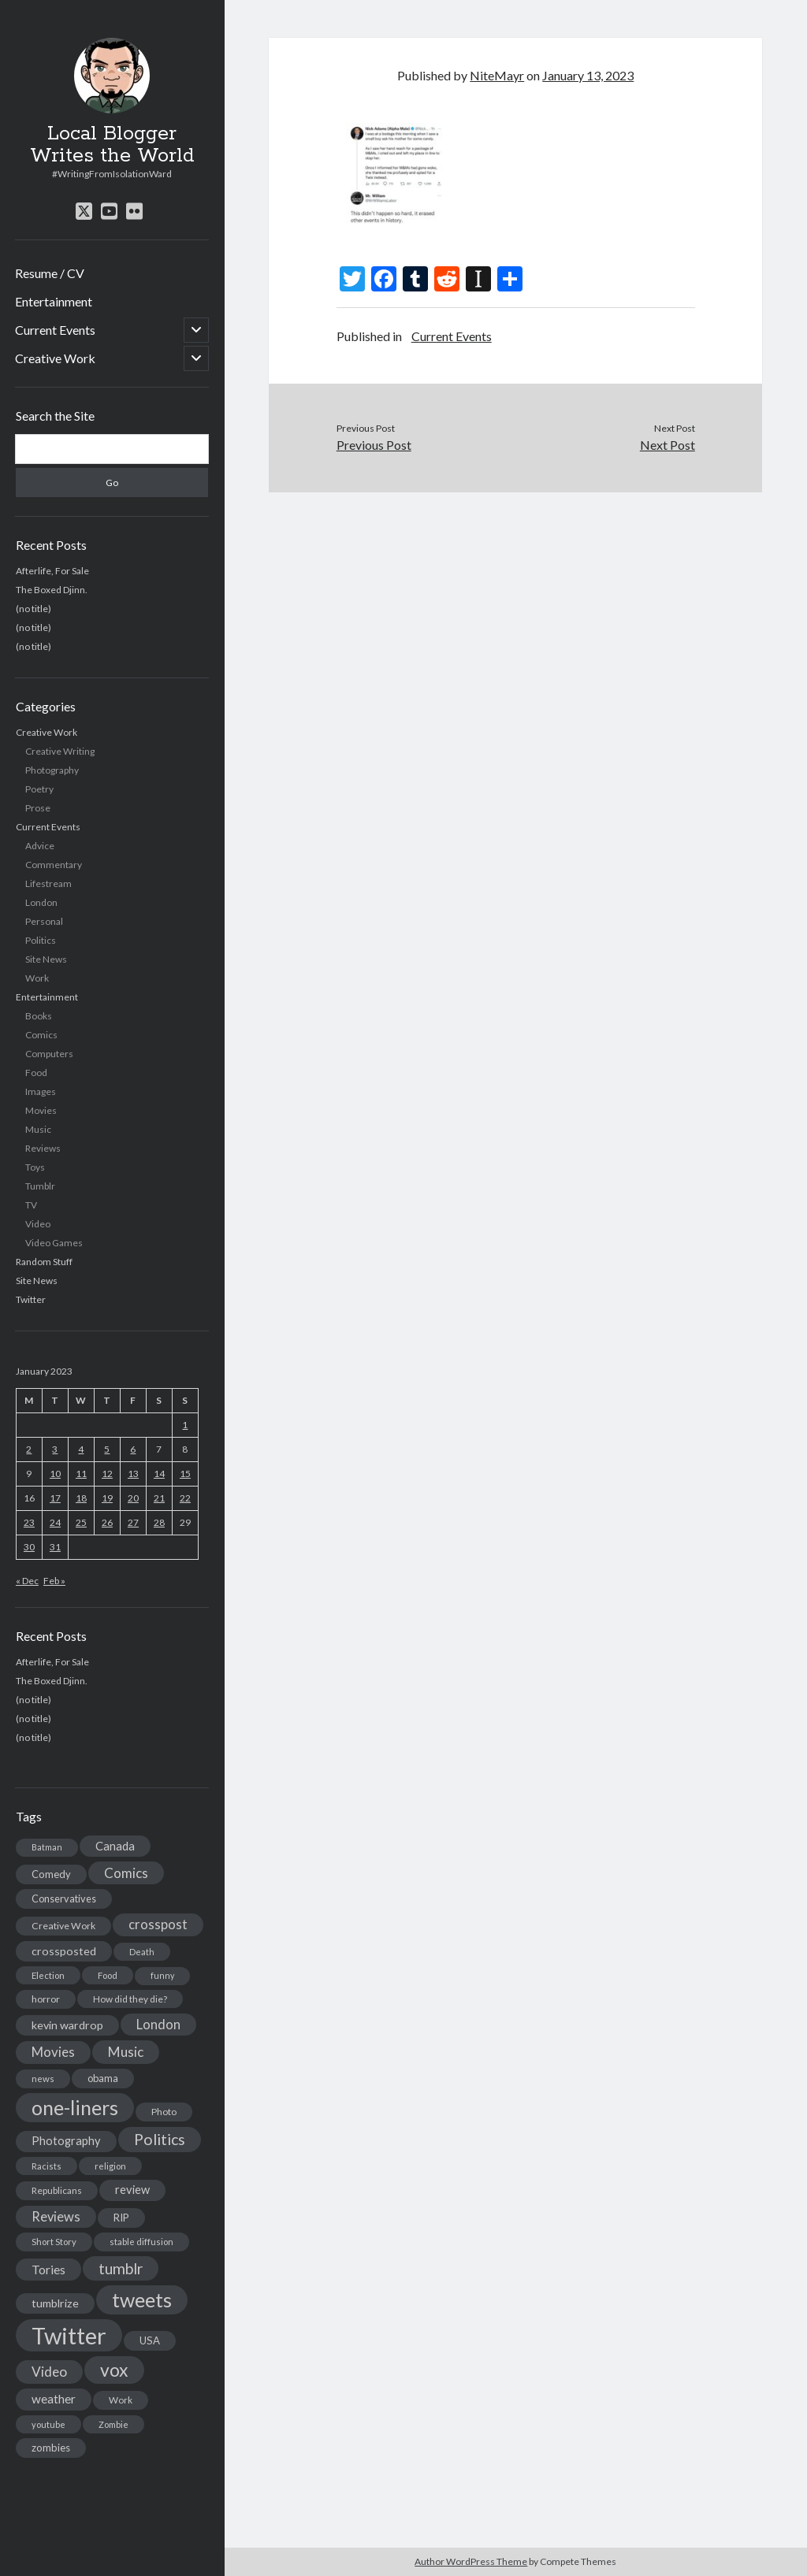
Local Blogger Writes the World (112, 145)
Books (38, 1016)
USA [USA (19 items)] (149, 2340)
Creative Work (55, 358)
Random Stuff (44, 1262)
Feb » (54, 1581)
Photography (52, 770)
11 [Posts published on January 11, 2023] (81, 1473)
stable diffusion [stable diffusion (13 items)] (141, 2241)
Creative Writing (60, 751)
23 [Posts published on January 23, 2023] (29, 1522)
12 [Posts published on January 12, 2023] (107, 1473)
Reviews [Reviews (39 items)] (56, 2217)
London (41, 902)
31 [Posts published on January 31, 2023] (55, 1547)
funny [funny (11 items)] (162, 1975)
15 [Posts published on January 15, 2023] (185, 1473)
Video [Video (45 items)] (49, 2371)
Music (38, 1129)
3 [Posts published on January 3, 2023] (55, 1449)
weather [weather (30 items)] (54, 2399)
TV (31, 1205)
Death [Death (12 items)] (141, 1952)
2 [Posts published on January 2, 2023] (29, 1449)
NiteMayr (497, 75)
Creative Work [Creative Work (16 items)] (63, 1926)
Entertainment (53, 301)
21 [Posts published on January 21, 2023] (159, 1498)
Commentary (53, 864)
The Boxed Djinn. (51, 590)
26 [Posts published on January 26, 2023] (107, 1522)
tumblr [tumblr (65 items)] (121, 2268)
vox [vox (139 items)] (114, 2370)
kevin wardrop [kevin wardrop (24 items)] (67, 2025)
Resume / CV (49, 272)
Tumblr (40, 1186)
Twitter (31, 1299)
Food (36, 1072)
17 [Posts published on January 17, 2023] (55, 1498)
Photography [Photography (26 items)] (66, 2140)
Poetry (39, 789)
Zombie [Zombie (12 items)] (113, 2424)
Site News (46, 959)
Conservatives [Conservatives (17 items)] (64, 1898)
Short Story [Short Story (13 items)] (54, 2241)
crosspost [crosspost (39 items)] (158, 1924)
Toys (35, 1167)
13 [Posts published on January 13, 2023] (133, 1473)
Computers (49, 1054)
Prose (37, 808)
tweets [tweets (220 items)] (142, 2299)
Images (40, 1091)
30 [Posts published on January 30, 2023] (29, 1547)
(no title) (33, 608)
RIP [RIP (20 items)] (121, 2217)
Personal (44, 921)
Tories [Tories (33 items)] (48, 2269)
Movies (41, 1110)
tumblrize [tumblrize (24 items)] (55, 2303)
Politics (40, 940)
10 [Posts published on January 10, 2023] (55, 1473)
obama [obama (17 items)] (102, 2078)
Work (37, 978)
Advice (39, 846)
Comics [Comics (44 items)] (126, 1873)
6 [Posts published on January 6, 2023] (133, 1449)
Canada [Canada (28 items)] (115, 1846)
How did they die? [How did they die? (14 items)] (130, 1999)
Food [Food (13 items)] (107, 1975)
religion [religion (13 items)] (110, 2166)
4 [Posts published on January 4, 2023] (81, 1449)
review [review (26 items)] (132, 2189)
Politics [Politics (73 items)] (159, 2139)
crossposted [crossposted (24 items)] (64, 1951)
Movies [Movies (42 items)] (53, 2051)
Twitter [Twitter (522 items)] (69, 2335)
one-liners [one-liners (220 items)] (75, 2107)
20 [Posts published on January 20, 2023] (133, 1498)
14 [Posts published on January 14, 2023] (159, 1473)
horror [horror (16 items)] (46, 1999)
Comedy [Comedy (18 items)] (51, 1874)
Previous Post (374, 444)
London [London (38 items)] (158, 2024)
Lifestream (48, 883)
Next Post (667, 444)
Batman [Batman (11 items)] (47, 1847)
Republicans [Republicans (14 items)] (57, 2190)
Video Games (54, 1243)
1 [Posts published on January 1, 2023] (185, 1425)
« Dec (27, 1581)
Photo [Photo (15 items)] (164, 2112)
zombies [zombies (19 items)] (51, 2447)
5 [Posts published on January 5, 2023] (107, 1449)
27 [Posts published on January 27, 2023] (133, 1522)
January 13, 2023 (588, 75)
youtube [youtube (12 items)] (48, 2424)
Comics (41, 1035)
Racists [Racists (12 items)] (46, 2166)
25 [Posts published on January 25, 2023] (81, 1522)
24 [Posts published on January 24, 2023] (55, 1522)
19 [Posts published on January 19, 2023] (107, 1498)
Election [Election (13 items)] (48, 1975)
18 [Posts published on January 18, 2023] (81, 1498)
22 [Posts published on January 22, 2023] (185, 1498)
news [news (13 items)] (43, 2078)
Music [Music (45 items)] (125, 2051)
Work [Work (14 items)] (120, 2400)
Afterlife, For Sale (52, 571)
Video (37, 1224)
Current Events (55, 329)
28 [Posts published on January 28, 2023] (159, 1522)
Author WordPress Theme (471, 2561)
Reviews (43, 1148)
